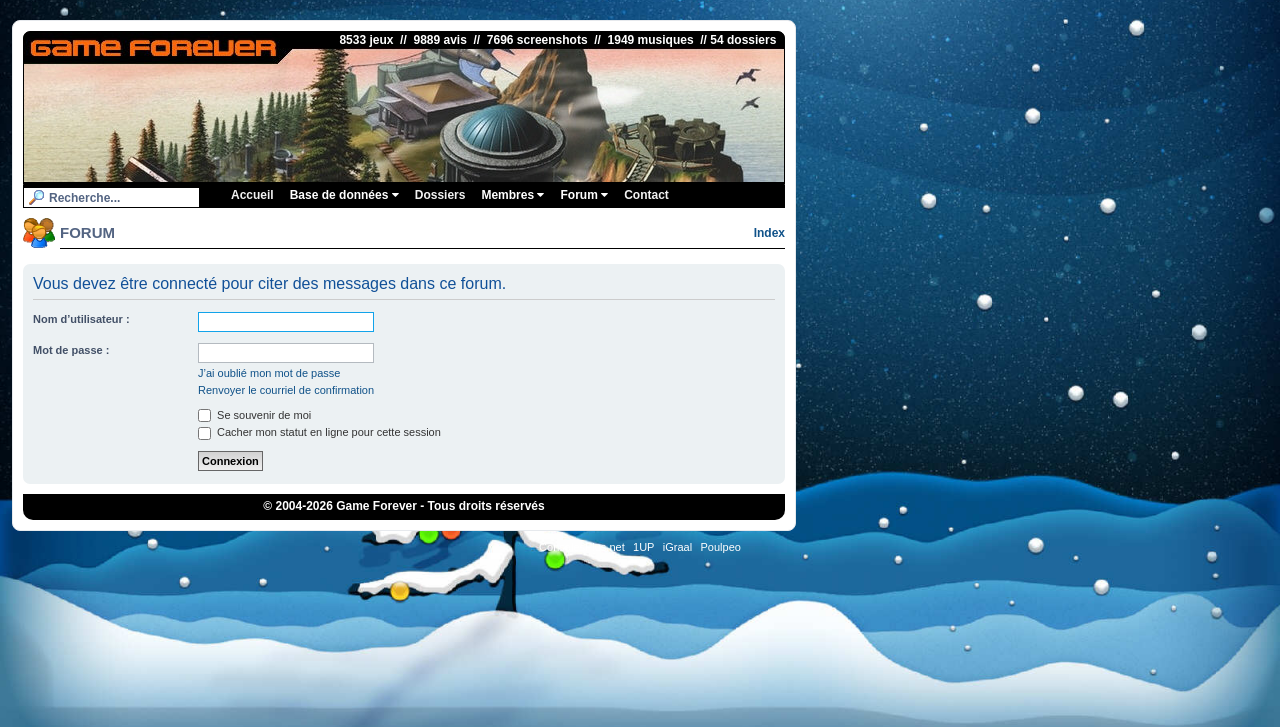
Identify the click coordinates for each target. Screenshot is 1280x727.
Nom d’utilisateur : (81, 319)
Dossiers (440, 195)
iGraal (677, 547)
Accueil (252, 195)
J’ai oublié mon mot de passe (269, 373)
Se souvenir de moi (254, 415)
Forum (584, 195)
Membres (512, 195)
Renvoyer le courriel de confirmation (286, 390)
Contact (646, 195)
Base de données (344, 195)
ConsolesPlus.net (582, 547)
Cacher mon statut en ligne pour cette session (319, 432)
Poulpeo (721, 547)
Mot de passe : (71, 350)
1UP (643, 547)
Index (769, 233)
